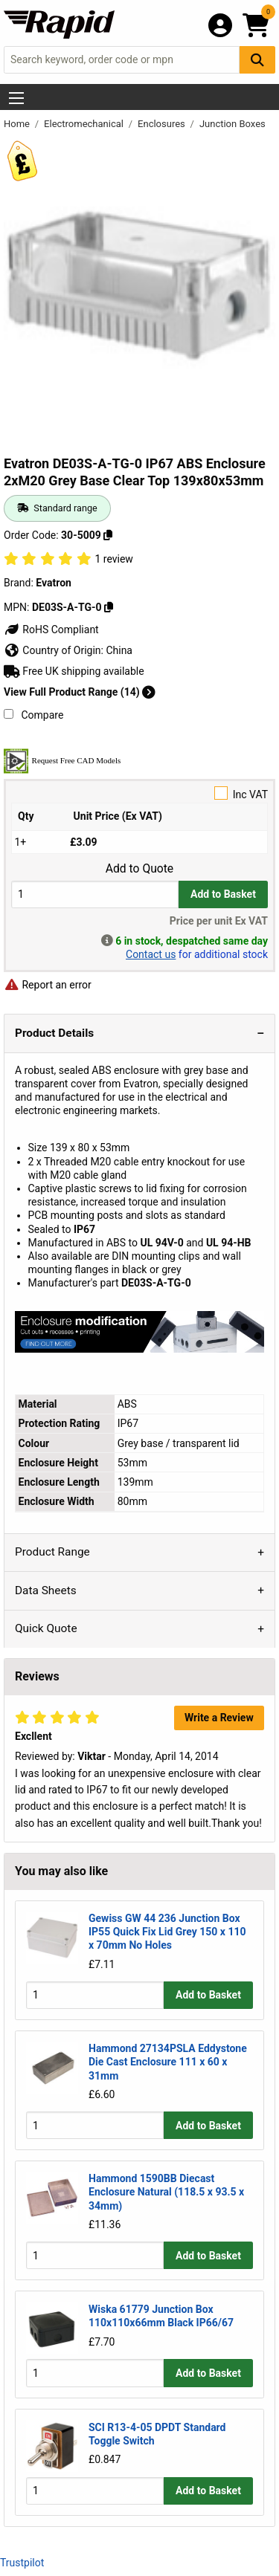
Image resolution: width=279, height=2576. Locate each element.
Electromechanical (85, 123)
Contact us (151, 954)
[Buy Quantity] (95, 894)
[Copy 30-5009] (107, 535)
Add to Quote (139, 869)
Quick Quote (46, 1628)
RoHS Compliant (51, 629)
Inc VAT (139, 793)
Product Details (54, 1033)
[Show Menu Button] (16, 98)
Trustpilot (22, 2563)
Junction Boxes (232, 123)
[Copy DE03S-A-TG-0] (108, 607)
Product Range (52, 1552)
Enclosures (162, 123)
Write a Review (219, 1718)
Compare (33, 715)
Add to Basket (223, 894)
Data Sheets (46, 1590)
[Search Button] (257, 60)
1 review (113, 559)
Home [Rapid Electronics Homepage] (18, 123)
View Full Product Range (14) (79, 692)
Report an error (48, 985)
